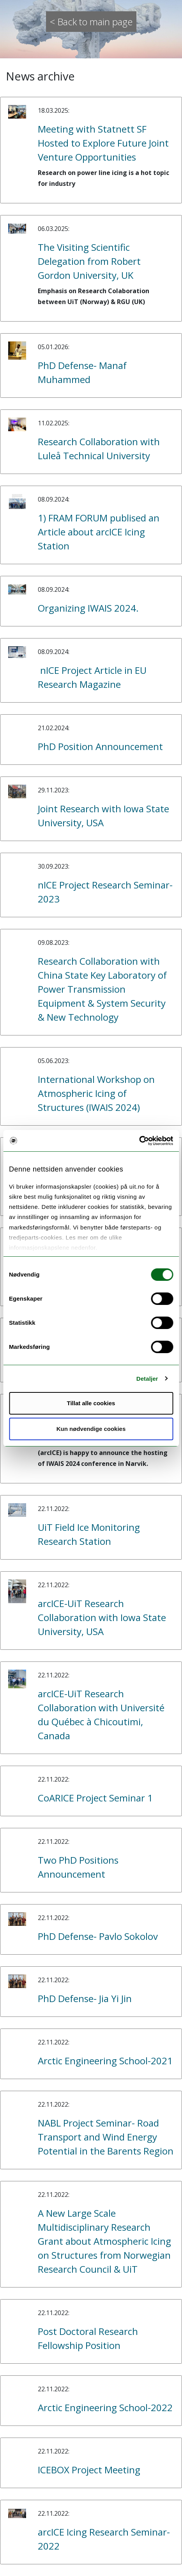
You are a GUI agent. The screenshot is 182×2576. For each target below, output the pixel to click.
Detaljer (147, 1378)
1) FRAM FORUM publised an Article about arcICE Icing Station (98, 531)
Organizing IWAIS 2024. (88, 608)
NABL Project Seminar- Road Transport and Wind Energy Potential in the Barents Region (105, 2136)
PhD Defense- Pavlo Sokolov (98, 1936)
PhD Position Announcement (100, 746)
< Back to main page (91, 21)
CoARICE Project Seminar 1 (95, 1797)
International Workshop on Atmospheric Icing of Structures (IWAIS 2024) (96, 1093)
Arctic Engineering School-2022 (105, 2407)
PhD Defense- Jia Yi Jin (85, 1998)
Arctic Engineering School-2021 (105, 2060)
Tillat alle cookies (91, 1403)
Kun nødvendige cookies (91, 1428)
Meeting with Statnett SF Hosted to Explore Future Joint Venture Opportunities (103, 142)
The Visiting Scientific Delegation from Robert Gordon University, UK (89, 261)
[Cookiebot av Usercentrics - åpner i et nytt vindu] (139, 1141)
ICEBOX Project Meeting (89, 2469)
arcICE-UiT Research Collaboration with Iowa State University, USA (102, 1617)
